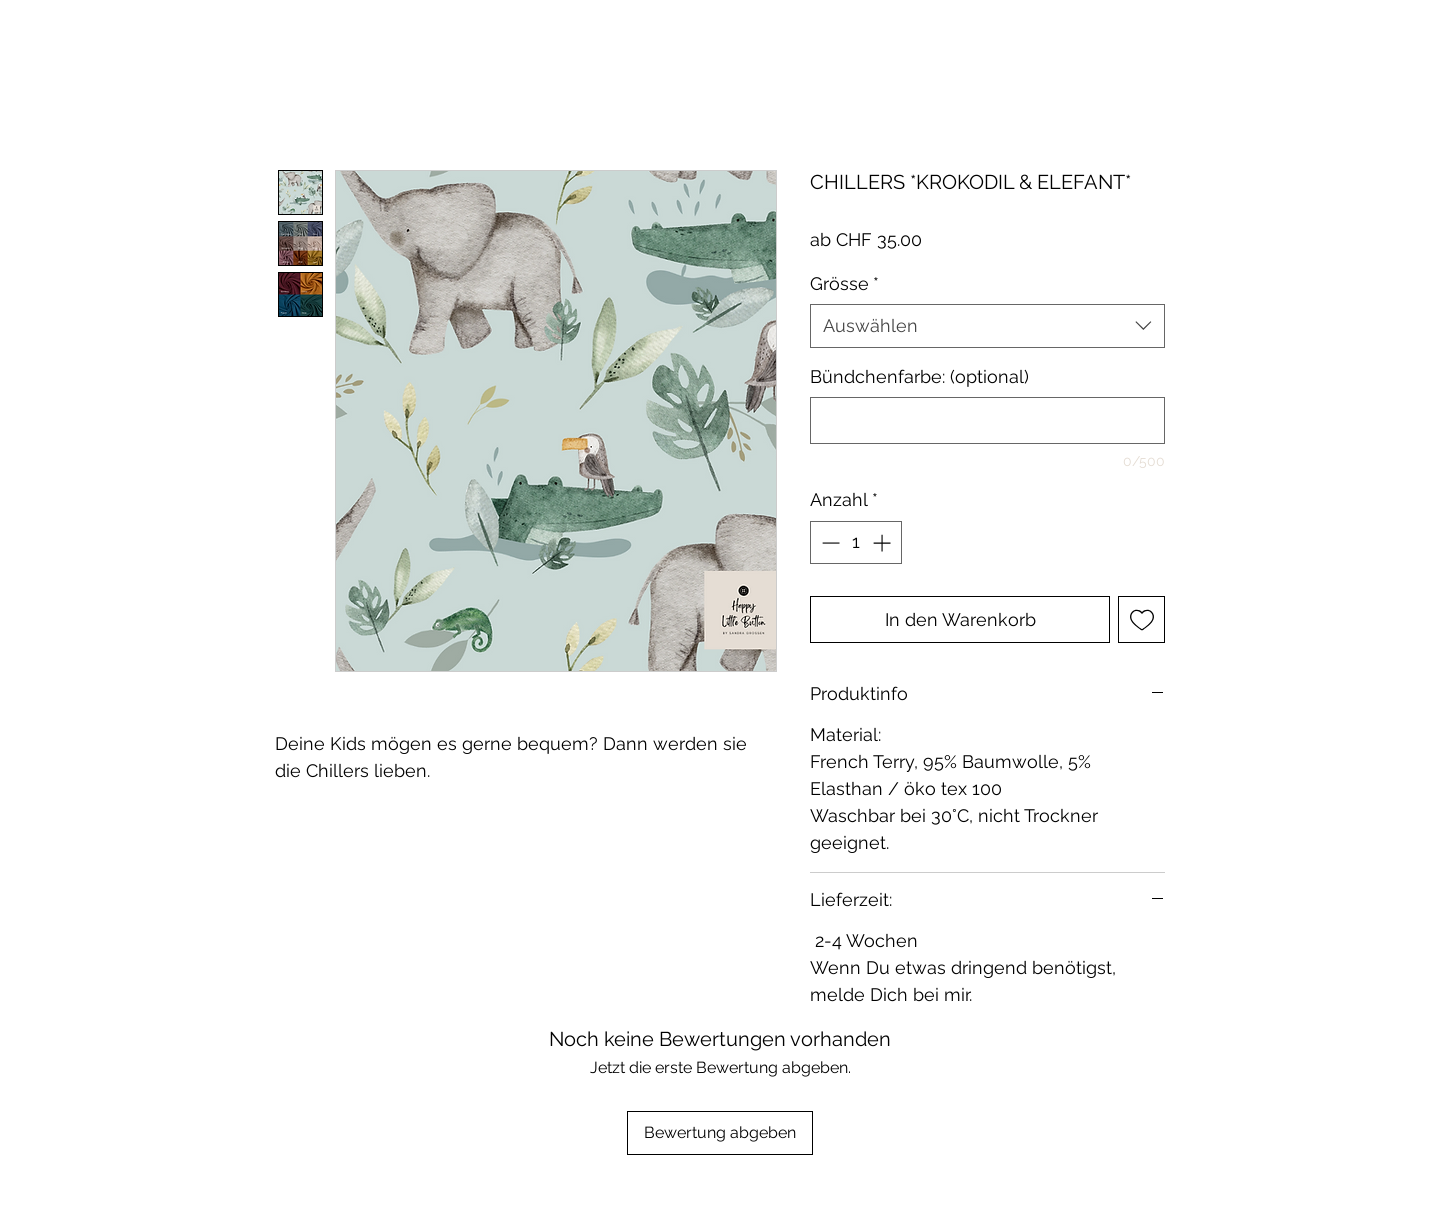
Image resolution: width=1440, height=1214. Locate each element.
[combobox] (987, 325)
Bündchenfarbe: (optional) (919, 376)
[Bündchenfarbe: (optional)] (987, 420)
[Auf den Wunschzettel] (1141, 619)
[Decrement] (828, 542)
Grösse (844, 283)
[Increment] (883, 542)
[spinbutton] (856, 542)
